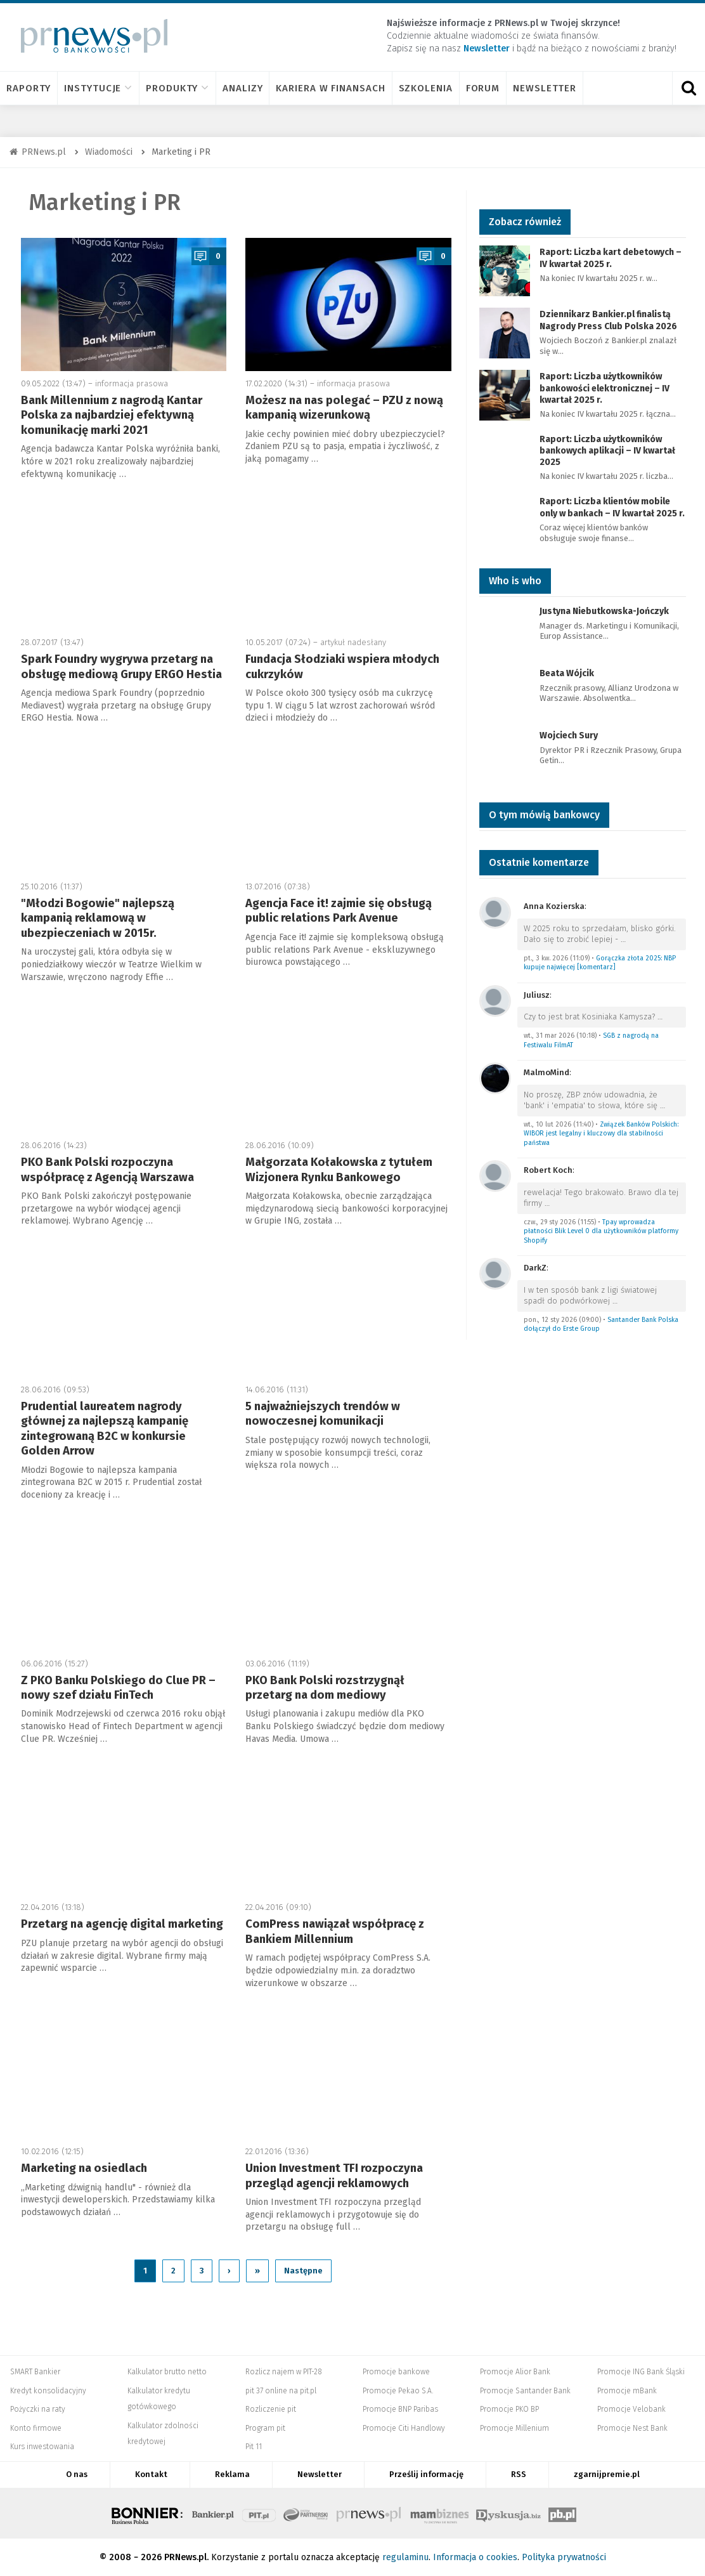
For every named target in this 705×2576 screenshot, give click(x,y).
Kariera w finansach (330, 88)
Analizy (242, 88)
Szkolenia (426, 88)
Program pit (265, 2428)
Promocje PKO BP (509, 2409)
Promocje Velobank (631, 2409)
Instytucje (98, 88)
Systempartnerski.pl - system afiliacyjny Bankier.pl (306, 2513)
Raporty (28, 88)
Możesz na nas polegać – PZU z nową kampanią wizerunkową (344, 407)
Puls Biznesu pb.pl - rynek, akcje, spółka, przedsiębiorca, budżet (562, 2513)
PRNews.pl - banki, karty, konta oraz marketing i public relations (370, 2513)
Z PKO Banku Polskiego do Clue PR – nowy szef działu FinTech (118, 1687)
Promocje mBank (627, 2390)
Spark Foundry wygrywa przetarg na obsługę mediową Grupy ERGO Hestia (121, 666)
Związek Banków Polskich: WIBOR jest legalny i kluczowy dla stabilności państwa (601, 1133)
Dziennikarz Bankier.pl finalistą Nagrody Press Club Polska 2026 (608, 320)
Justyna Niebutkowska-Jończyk (604, 611)
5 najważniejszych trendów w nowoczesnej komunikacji (322, 1413)
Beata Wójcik (567, 673)
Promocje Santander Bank (525, 2390)
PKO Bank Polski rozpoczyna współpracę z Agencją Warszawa (107, 1169)
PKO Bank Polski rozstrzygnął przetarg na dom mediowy (324, 1687)
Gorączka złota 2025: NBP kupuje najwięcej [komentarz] (600, 963)
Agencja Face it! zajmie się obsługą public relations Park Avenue (338, 910)
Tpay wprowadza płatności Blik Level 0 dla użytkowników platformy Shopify (601, 1231)
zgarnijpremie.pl (607, 2474)
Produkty (177, 88)
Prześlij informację (426, 2474)
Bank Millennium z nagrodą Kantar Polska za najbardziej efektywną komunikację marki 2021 (111, 415)
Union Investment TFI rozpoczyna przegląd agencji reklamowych (334, 2175)
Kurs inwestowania (42, 2446)
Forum (483, 88)
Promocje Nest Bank (632, 2428)
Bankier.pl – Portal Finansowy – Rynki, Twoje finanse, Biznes (213, 2513)
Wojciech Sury (569, 735)
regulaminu (405, 2557)
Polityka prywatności (564, 2557)
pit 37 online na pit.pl (280, 2390)
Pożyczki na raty (37, 2409)
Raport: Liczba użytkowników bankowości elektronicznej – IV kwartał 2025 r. (604, 388)
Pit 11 (253, 2446)
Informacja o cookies (475, 2557)
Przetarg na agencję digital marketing (122, 1924)
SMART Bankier (35, 2371)
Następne (303, 2270)
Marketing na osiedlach (84, 2168)
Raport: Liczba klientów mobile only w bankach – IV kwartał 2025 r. (612, 507)
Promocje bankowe (396, 2371)
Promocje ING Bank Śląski (641, 2371)
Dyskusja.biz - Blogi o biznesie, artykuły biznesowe (508, 2513)
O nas (76, 2474)
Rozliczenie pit (270, 2409)
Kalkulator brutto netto (167, 2371)
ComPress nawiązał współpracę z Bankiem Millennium (334, 1931)
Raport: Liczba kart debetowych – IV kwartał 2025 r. (611, 258)
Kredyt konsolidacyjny (48, 2390)
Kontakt (151, 2474)
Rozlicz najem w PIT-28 (283, 2371)
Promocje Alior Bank (515, 2371)
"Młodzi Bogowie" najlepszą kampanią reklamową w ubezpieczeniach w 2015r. (97, 918)
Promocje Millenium (514, 2428)
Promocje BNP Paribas (400, 2409)
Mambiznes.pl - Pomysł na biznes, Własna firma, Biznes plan (439, 2513)
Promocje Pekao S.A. (398, 2390)
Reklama (232, 2474)
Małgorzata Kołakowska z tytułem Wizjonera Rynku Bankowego (338, 1169)
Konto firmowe (35, 2428)
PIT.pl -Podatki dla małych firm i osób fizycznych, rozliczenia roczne (259, 2513)
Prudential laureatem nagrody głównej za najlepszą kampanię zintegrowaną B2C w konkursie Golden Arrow (104, 1428)
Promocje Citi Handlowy (404, 2428)
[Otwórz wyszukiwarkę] (688, 88)
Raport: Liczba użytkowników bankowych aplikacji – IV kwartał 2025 (607, 450)
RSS (518, 2474)
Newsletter (544, 88)
